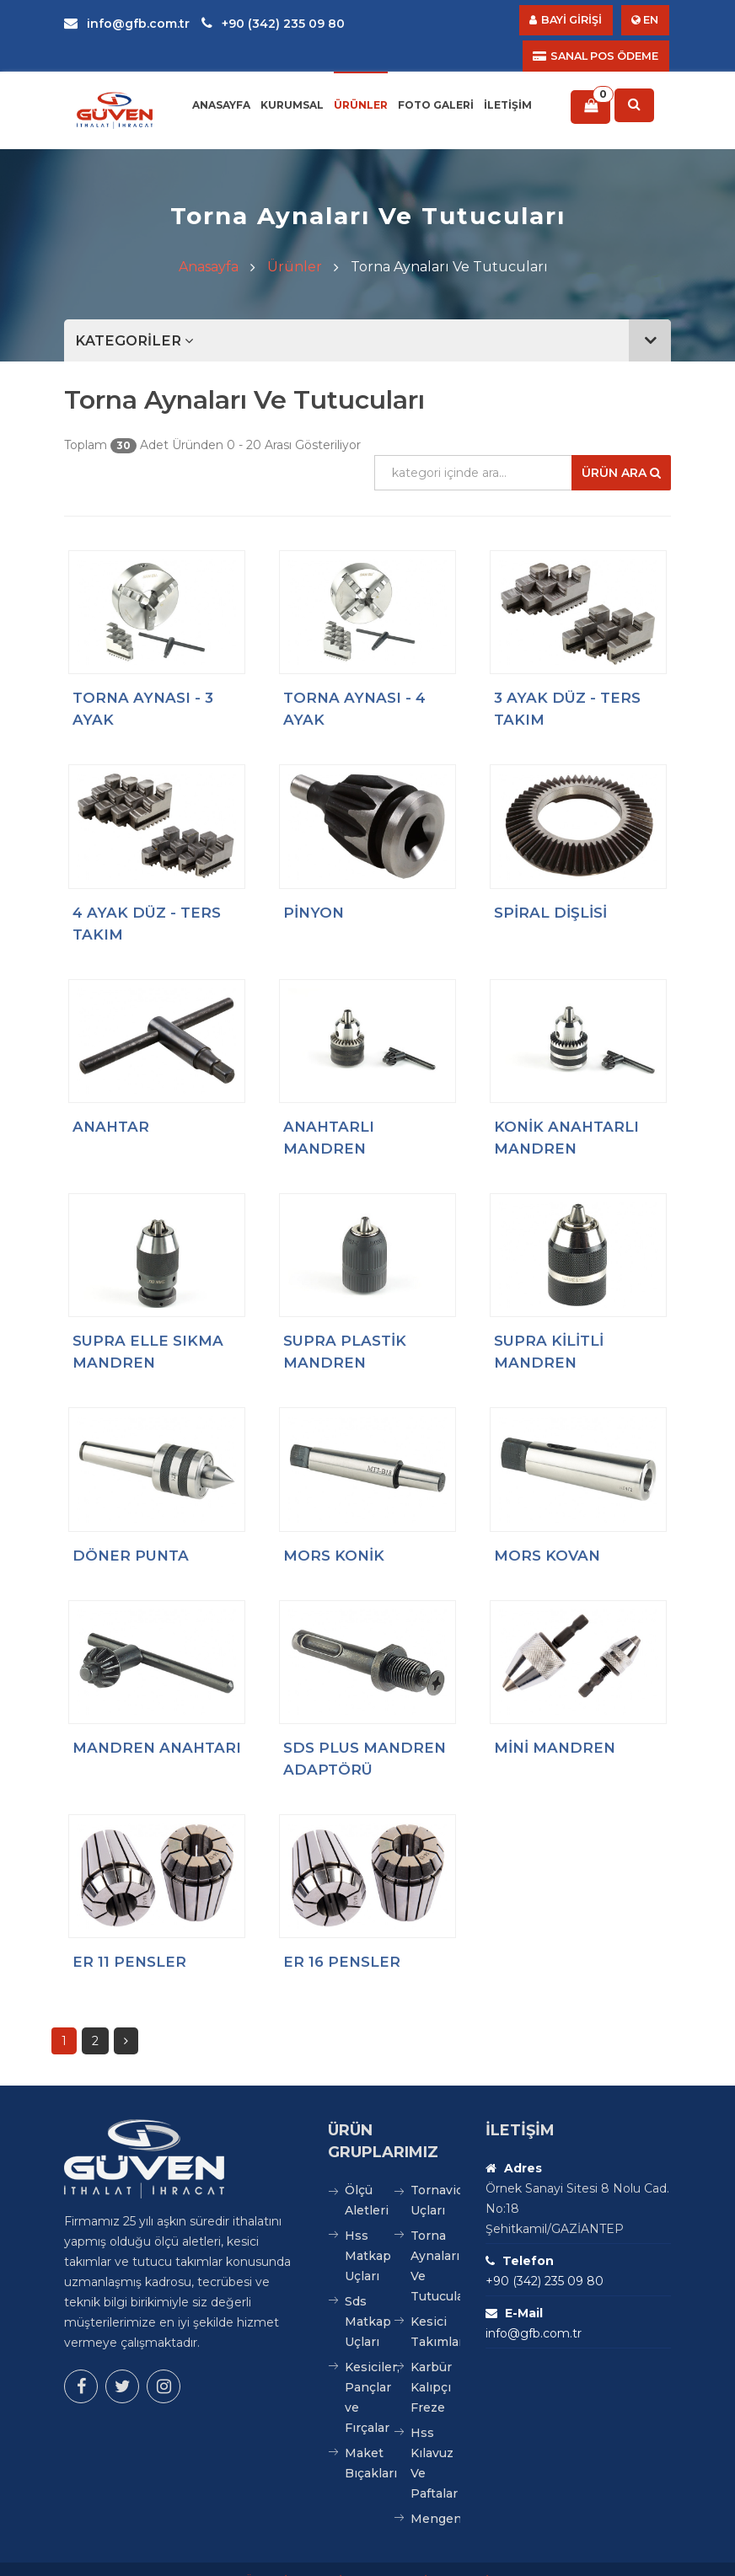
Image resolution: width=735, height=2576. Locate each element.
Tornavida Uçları (435, 2176)
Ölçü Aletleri (367, 2176)
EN (645, 21)
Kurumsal (292, 80)
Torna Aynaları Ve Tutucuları (435, 2242)
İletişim (508, 80)
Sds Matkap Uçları (368, 2298)
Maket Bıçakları (369, 2439)
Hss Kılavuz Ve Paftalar (434, 2439)
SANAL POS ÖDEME (472, 21)
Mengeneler (435, 2495)
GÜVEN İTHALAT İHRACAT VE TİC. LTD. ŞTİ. (363, 2557)
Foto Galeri (436, 80)
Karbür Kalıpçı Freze (431, 2363)
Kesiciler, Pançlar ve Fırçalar (369, 2374)
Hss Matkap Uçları (368, 2232)
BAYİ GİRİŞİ (581, 21)
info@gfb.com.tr (127, 23)
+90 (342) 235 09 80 (273, 23)
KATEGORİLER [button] (376, 316)
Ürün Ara (604, 448)
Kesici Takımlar (435, 2308)
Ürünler (361, 80)
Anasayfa (221, 80)
